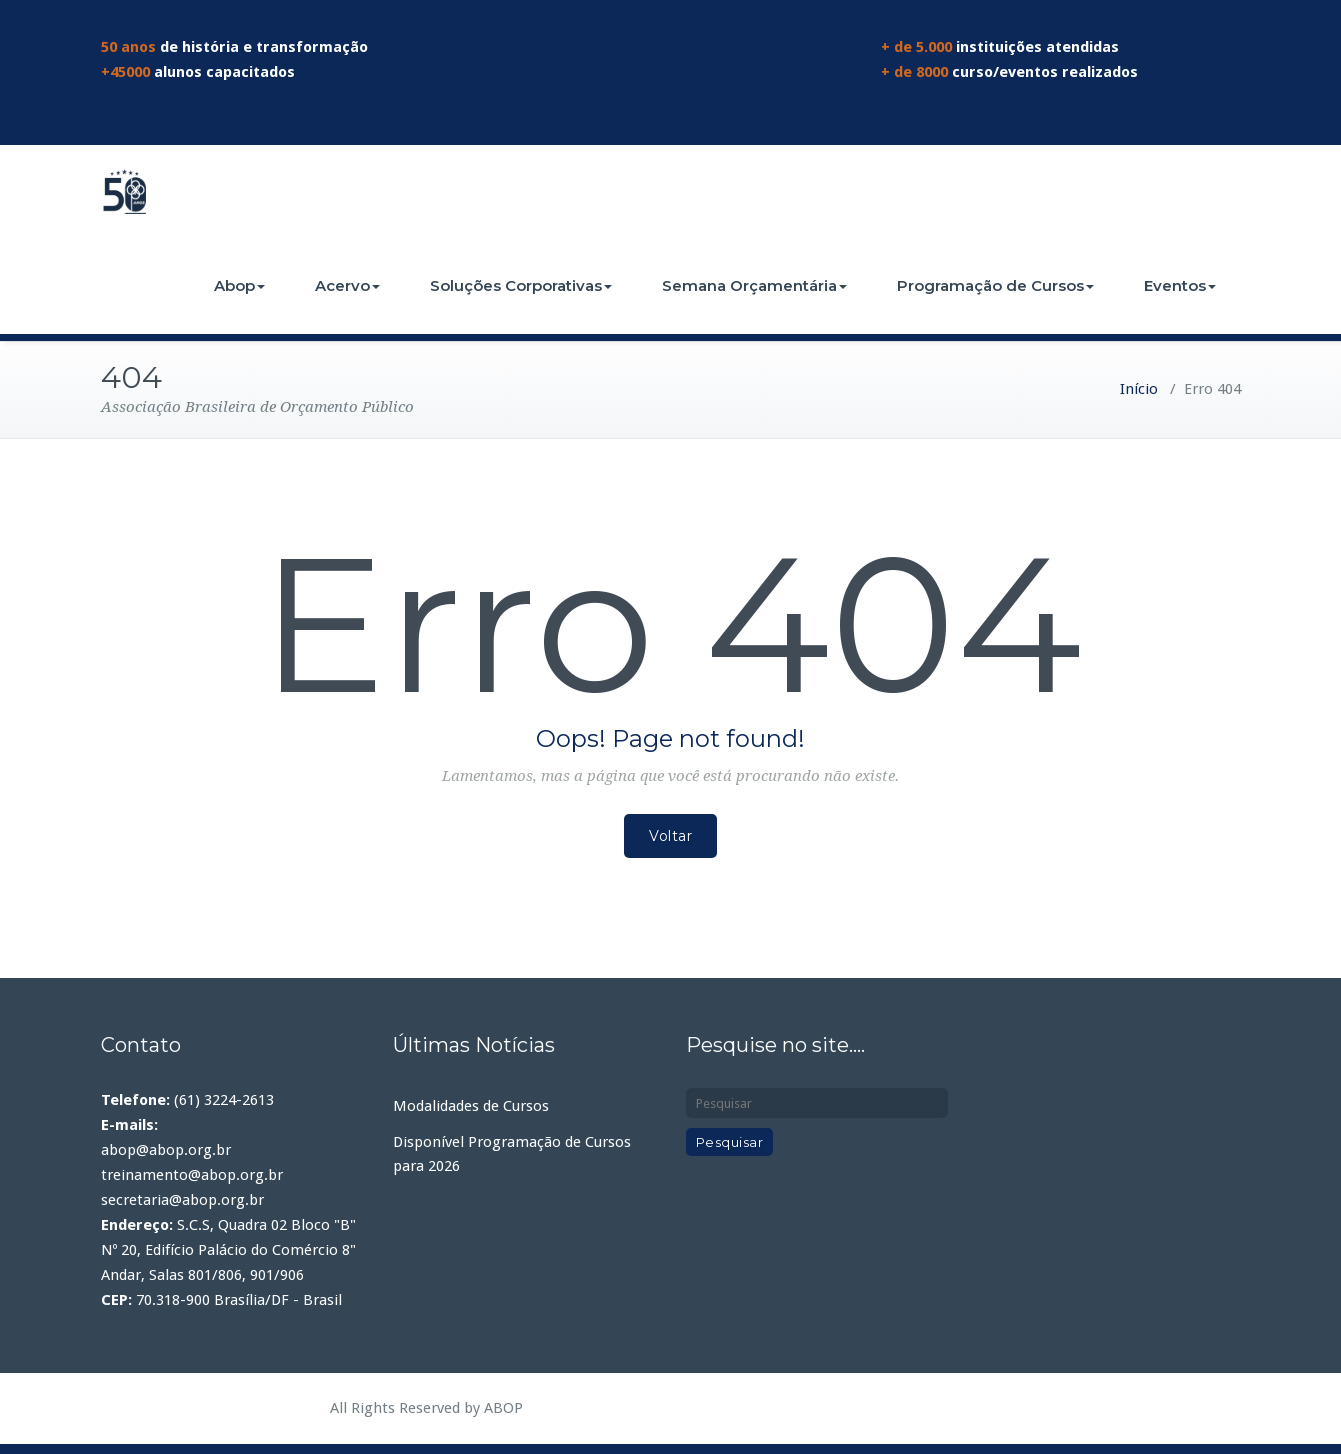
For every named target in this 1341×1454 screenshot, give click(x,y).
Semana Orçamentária (754, 285)
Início (1139, 389)
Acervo (347, 285)
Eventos (1180, 285)
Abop (239, 285)
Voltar (670, 836)
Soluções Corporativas (521, 285)
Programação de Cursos (995, 285)
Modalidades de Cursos (471, 1106)
